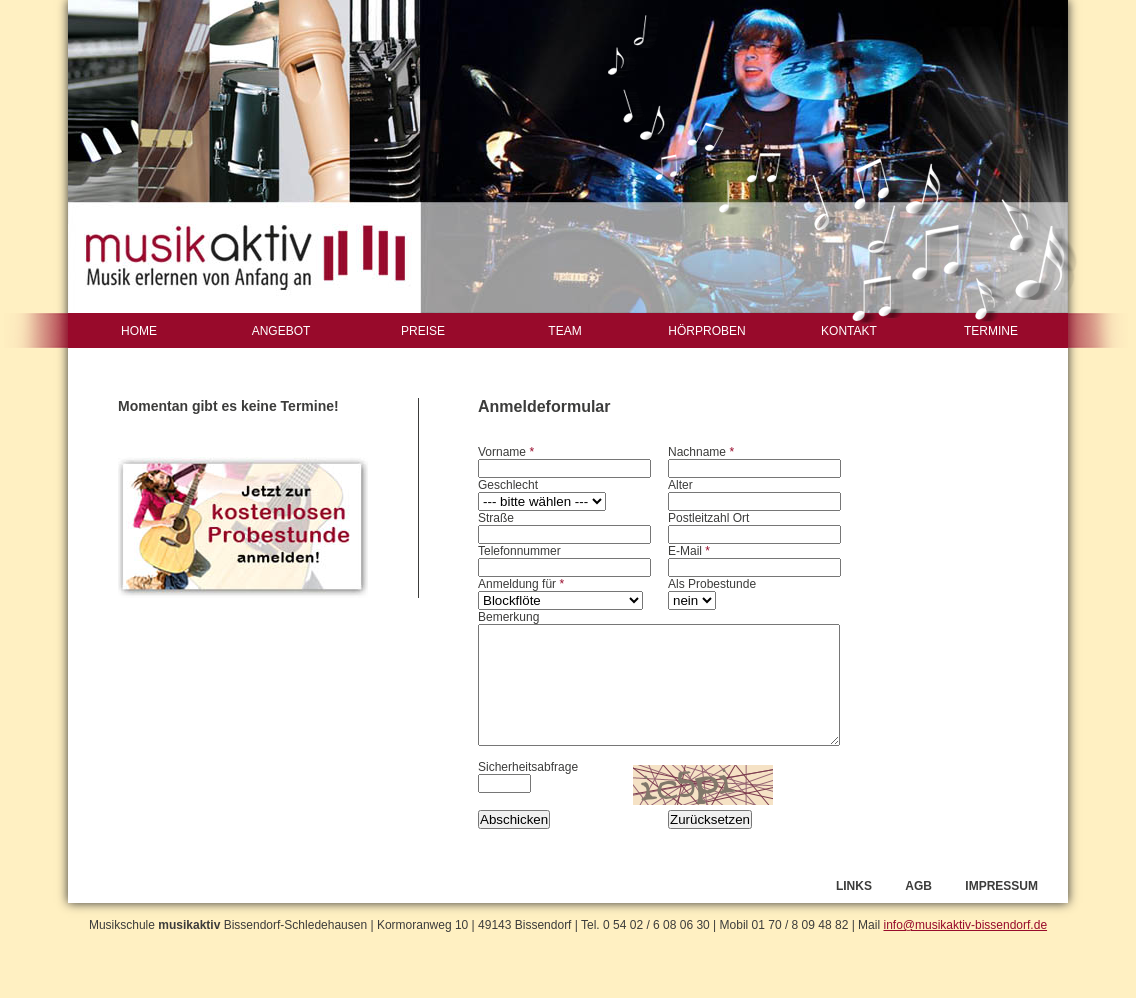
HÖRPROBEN (706, 331)
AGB (918, 886)
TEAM (564, 331)
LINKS (854, 886)
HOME (139, 331)
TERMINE (991, 331)
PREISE (423, 331)
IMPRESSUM (1001, 886)
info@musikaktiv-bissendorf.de (965, 925)
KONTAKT (849, 331)
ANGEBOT (281, 331)
